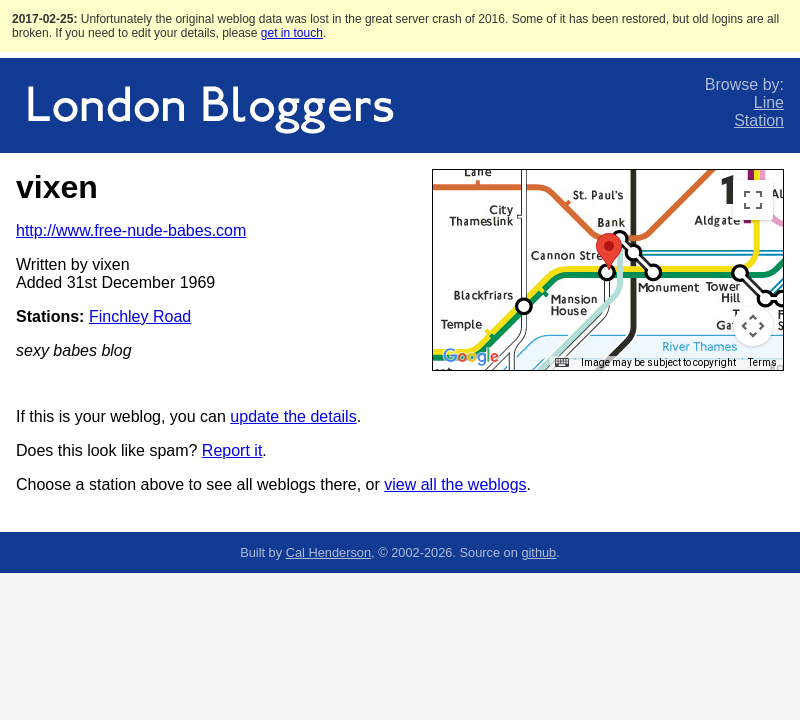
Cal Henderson (328, 552)
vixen (57, 187)
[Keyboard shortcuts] (562, 363)
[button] (609, 251)
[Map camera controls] (753, 326)
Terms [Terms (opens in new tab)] (762, 362)
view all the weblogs (455, 484)
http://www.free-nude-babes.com (131, 230)
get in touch (292, 33)
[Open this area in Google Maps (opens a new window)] (471, 357)
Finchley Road (140, 316)
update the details (293, 416)
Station (759, 120)
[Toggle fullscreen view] (753, 200)
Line (769, 102)
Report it (232, 450)
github (538, 552)
